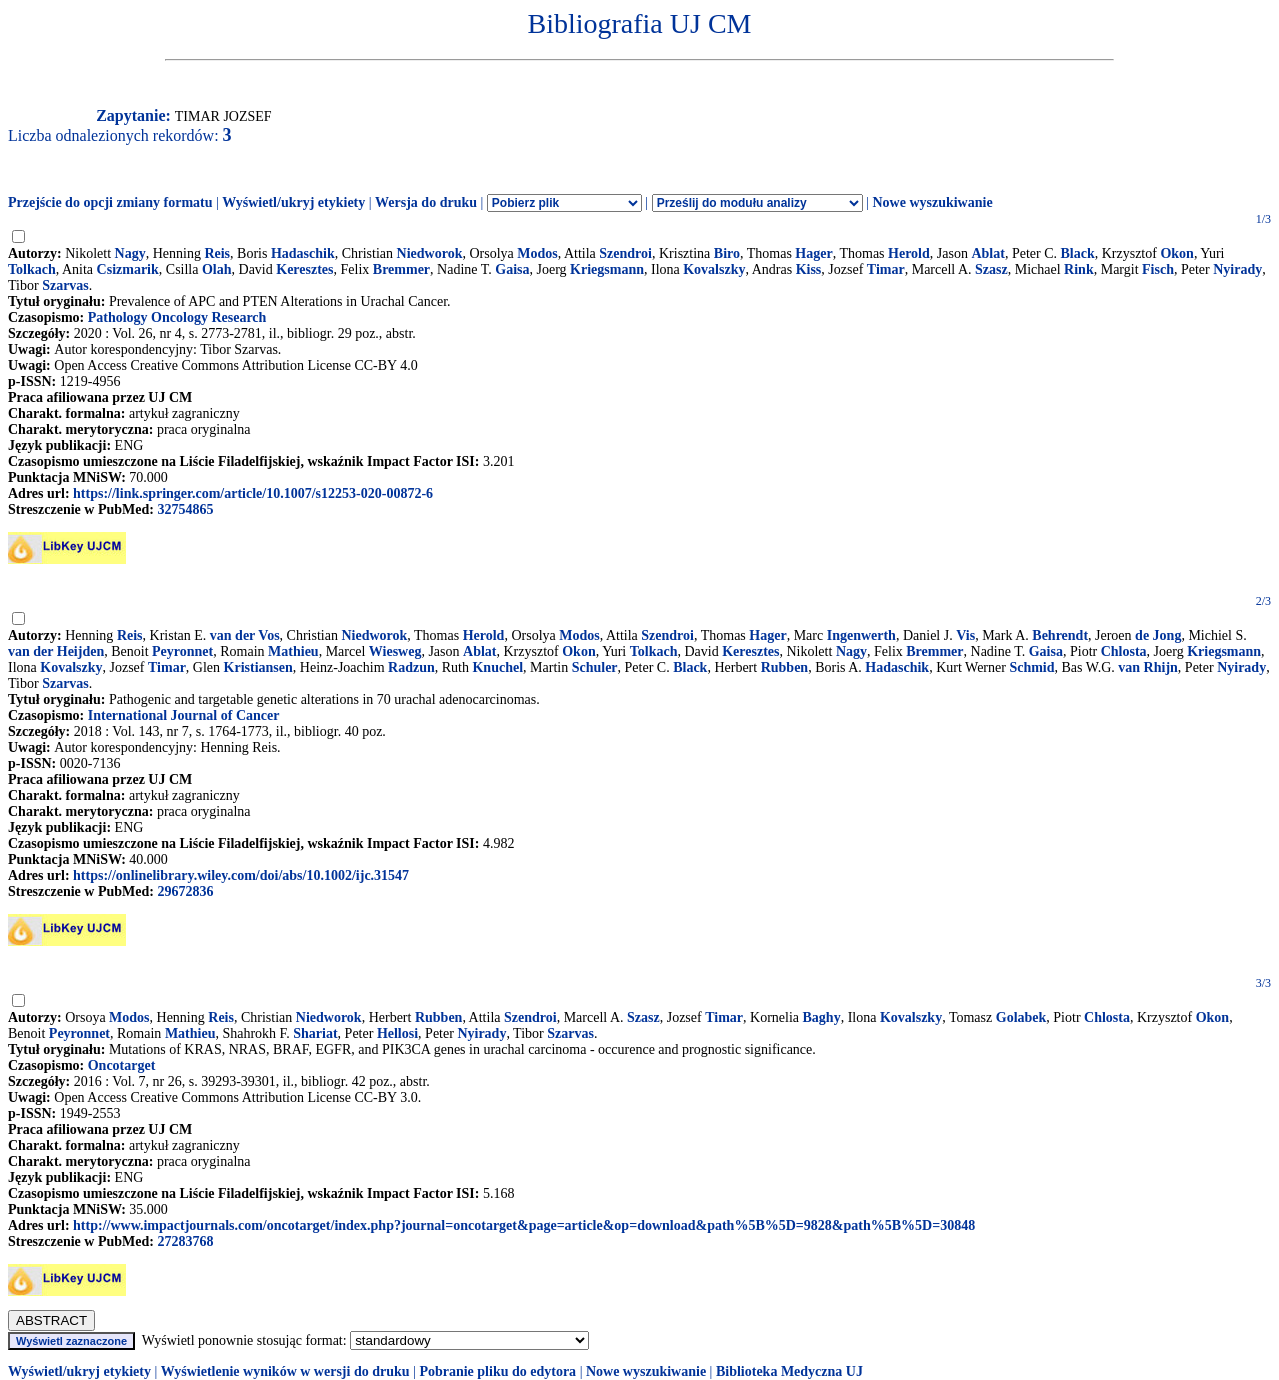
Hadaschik (303, 253)
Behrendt (1060, 635)
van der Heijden (56, 651)
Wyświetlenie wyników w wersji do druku (285, 1371)
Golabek (1021, 1017)
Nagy (130, 253)
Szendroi (625, 253)
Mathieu (293, 651)
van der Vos (245, 635)
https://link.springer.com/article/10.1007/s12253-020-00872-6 (253, 493)
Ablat (987, 253)
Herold (909, 253)
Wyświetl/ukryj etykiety (293, 202)
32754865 (185, 509)
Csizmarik (128, 269)
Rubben (784, 667)
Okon (1176, 253)
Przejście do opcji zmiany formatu (110, 202)
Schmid (1031, 667)
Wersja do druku (426, 202)
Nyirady (1237, 269)
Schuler (595, 667)
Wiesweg (395, 651)
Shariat (315, 1033)
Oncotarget (122, 1065)
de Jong (1158, 635)
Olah (217, 269)
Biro (727, 253)
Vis (965, 635)
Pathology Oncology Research (177, 317)
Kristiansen (258, 667)
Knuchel (497, 667)
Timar (886, 269)
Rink (1079, 269)
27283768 (185, 1241)
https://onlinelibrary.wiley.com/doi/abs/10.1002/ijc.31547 (241, 875)
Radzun (411, 667)
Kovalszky (714, 269)
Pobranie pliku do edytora (497, 1371)
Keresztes (304, 269)
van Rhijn (1148, 667)
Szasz (991, 269)
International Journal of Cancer (184, 715)
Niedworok (430, 253)
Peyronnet (182, 651)
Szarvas (65, 285)
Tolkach (32, 269)
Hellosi (397, 1033)
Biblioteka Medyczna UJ (789, 1371)
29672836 (185, 891)
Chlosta (1124, 651)
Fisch (1158, 269)
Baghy (822, 1017)
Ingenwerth (861, 635)
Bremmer (401, 269)
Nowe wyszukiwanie (932, 202)
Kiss (809, 269)
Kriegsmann (607, 269)
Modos (537, 253)
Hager (813, 253)
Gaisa (512, 269)
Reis (217, 253)
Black (1077, 253)
